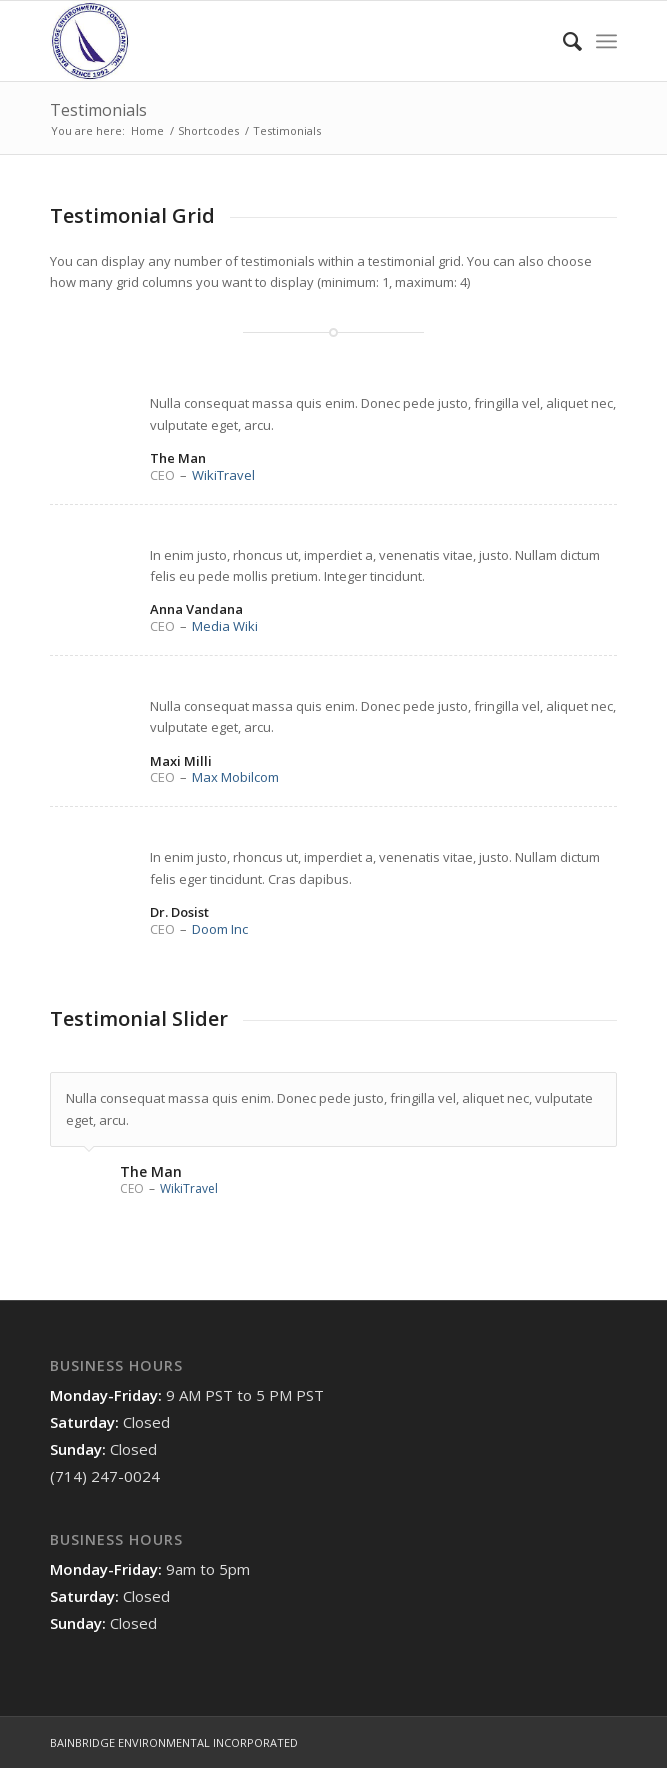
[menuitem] (562, 41)
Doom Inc (220, 929)
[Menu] (606, 41)
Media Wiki (225, 626)
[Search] (562, 41)
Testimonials (98, 110)
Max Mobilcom (235, 777)
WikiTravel (223, 475)
